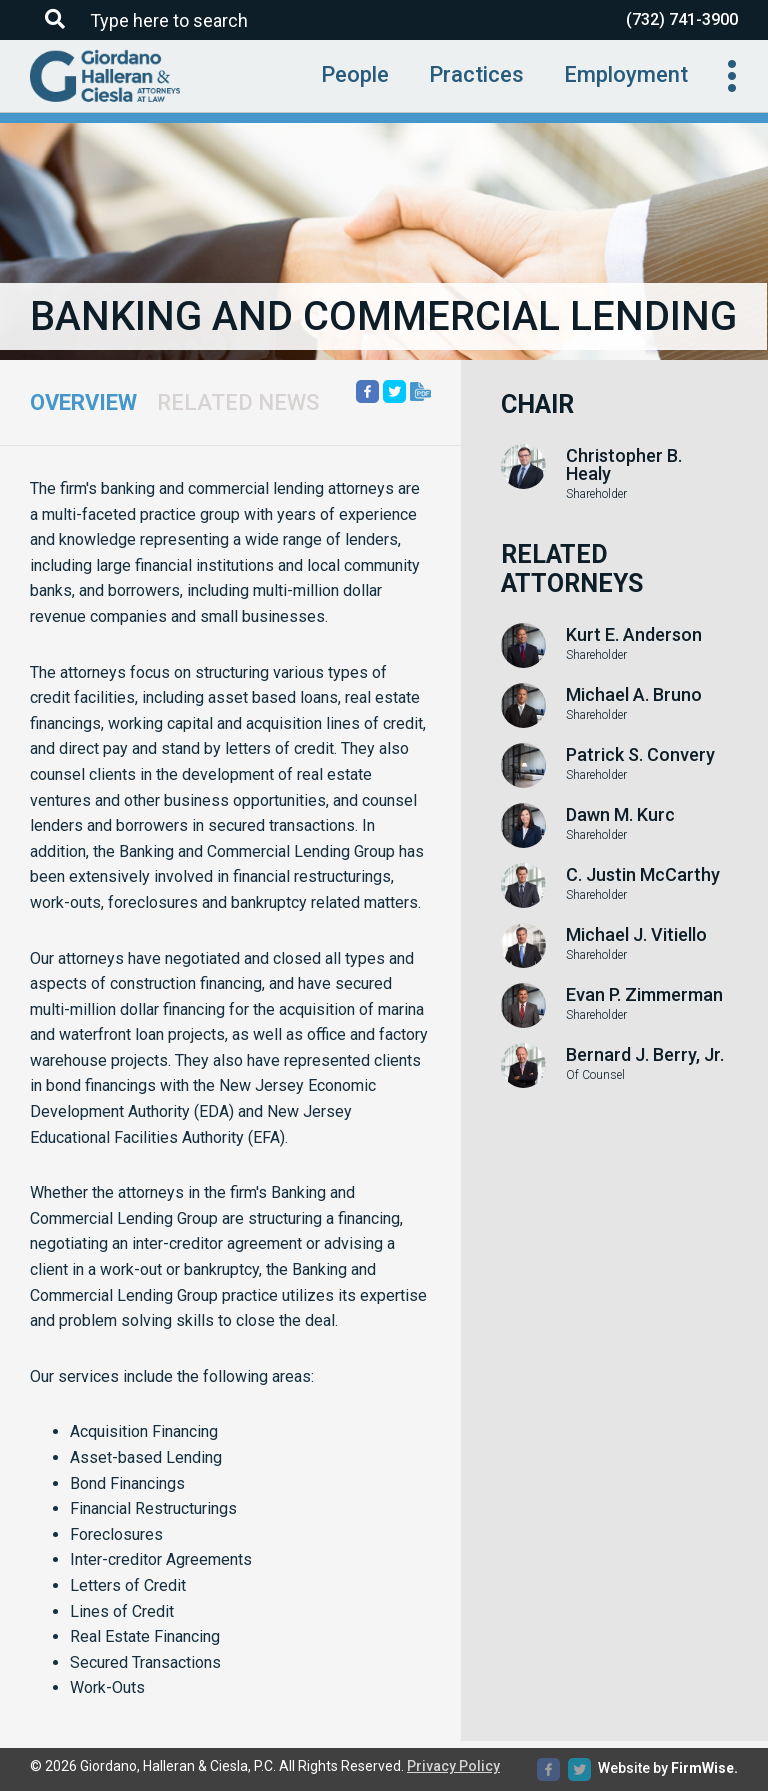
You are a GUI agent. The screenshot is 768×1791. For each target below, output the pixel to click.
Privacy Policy (453, 1766)
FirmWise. (704, 1768)
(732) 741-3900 (682, 19)
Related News (238, 402)
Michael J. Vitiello (636, 935)
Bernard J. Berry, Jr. (645, 1055)
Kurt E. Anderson (634, 635)
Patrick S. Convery (640, 755)
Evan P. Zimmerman (644, 995)
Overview (83, 402)
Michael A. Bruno (634, 695)
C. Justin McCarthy (643, 875)
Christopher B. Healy (624, 465)
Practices (476, 74)
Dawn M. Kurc (620, 815)
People (355, 74)
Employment (626, 74)
